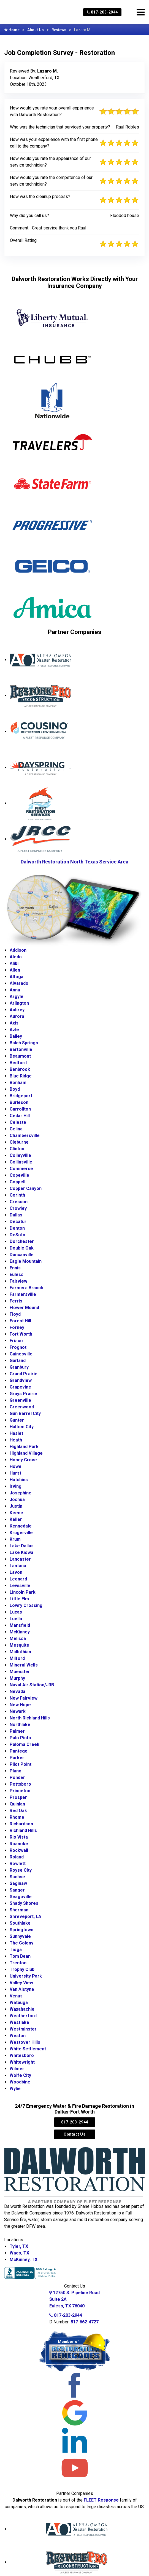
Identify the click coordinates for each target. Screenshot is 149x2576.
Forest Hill (20, 1320)
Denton (17, 1228)
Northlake (20, 1724)
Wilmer (17, 2068)
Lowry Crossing (26, 1605)
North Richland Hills (30, 1718)
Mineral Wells (24, 1665)
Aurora (17, 1016)
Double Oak (22, 1248)
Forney (17, 1327)
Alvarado (19, 983)
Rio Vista (19, 1837)
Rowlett (18, 1863)
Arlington (19, 1003)
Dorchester (22, 1241)
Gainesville (21, 1354)
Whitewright (22, 2062)
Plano (15, 1770)
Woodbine (20, 2082)
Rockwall (19, 1850)
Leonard (18, 1579)
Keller (16, 1519)
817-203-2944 (102, 12)
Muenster (20, 1671)
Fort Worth (21, 1334)
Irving (15, 1486)
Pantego (19, 1751)
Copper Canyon (26, 1188)
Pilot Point (20, 1764)
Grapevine (20, 1387)
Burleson (19, 1102)
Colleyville (20, 1155)
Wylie (15, 2088)
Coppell (17, 1181)
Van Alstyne (22, 1989)
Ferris (16, 1301)
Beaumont (20, 1056)
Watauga (19, 2002)
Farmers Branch (26, 1287)
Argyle (16, 996)
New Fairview (23, 1698)
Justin (16, 1506)
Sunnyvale (20, 1936)
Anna (15, 990)
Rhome (17, 1817)
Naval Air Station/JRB (32, 1684)
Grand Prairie (23, 1373)
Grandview (21, 1380)
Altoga (16, 976)
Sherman (19, 1909)
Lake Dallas (22, 1545)
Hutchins (19, 1479)
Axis (14, 1023)
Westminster (23, 2029)
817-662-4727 (85, 2321)
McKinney (20, 1632)
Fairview (18, 1281)
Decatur (18, 1221)
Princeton (20, 1790)
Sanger (17, 1890)
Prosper (18, 1797)
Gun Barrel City (25, 1413)
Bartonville (21, 1049)
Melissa (18, 1638)
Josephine (20, 1493)
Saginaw (18, 1883)
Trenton (18, 1962)
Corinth (17, 1195)
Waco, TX (19, 2253)
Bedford (18, 1062)
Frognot (18, 1347)
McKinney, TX (23, 2259)
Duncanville (22, 1254)
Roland (17, 1857)
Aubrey (17, 1009)
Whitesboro (22, 2055)
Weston (18, 2035)
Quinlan (17, 1804)
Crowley (18, 1208)
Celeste (18, 1122)
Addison (18, 950)
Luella (16, 1618)
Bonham (18, 1082)
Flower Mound (24, 1307)
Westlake (19, 2022)
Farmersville (23, 1294)
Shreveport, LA (25, 1916)
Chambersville (25, 1135)
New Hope (20, 1704)
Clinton (17, 1148)
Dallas (16, 1215)
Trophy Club (22, 1969)
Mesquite (19, 1645)
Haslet (16, 1433)
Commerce (21, 1168)
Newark (18, 1711)
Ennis (15, 1267)
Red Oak (18, 1810)
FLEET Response (101, 2500)
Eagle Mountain (26, 1261)
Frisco (16, 1340)
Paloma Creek (24, 1744)
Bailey (16, 1036)
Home (12, 30)
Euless (16, 1274)
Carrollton (20, 1109)
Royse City (21, 1870)
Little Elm (19, 1598)
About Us (35, 30)
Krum (15, 1539)
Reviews (59, 30)
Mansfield (20, 1625)
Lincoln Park (23, 1592)
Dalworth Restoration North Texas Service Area (74, 862)
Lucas (16, 1612)
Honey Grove (23, 1459)
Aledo (16, 956)
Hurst (15, 1473)
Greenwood (22, 1406)
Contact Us (74, 2134)
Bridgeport (21, 1095)
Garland (18, 1360)
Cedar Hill (20, 1115)
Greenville (20, 1400)
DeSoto (17, 1234)
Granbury (19, 1367)
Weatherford (23, 2015)
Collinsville (21, 1162)
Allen (15, 970)
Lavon (16, 1572)
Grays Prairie (23, 1393)
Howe (15, 1466)
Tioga (16, 1949)
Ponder (17, 1777)
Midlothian (20, 1651)
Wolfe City (20, 2075)
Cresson (19, 1201)
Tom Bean (20, 1956)
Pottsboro (20, 1784)
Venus (16, 1996)
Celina (16, 1128)
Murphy (17, 1678)
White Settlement (28, 2048)
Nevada (17, 1691)
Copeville (19, 1175)
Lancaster (20, 1559)
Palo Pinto (20, 1737)
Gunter (17, 1420)
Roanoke (19, 1843)
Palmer (17, 1731)
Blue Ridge (21, 1076)
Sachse (17, 1876)
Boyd (15, 1089)
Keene (16, 1512)
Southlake (20, 1923)
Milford (17, 1658)
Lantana (18, 1565)
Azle (14, 1029)
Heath (16, 1440)
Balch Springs (24, 1042)
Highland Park (24, 1446)
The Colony (21, 1943)
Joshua (17, 1499)
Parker (17, 1757)
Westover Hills (25, 2042)
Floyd (15, 1314)
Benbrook (20, 1069)
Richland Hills (23, 1830)
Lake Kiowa (21, 1552)
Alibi (14, 963)
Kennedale (21, 1526)
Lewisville (20, 1585)
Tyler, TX (19, 2246)
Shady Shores (24, 1903)
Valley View (21, 1982)
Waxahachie (22, 2009)
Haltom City (22, 1426)
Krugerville (21, 1532)
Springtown (21, 1929)
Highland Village (26, 1453)
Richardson (21, 1823)
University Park (26, 1976)
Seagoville (21, 1896)
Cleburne (19, 1142)
